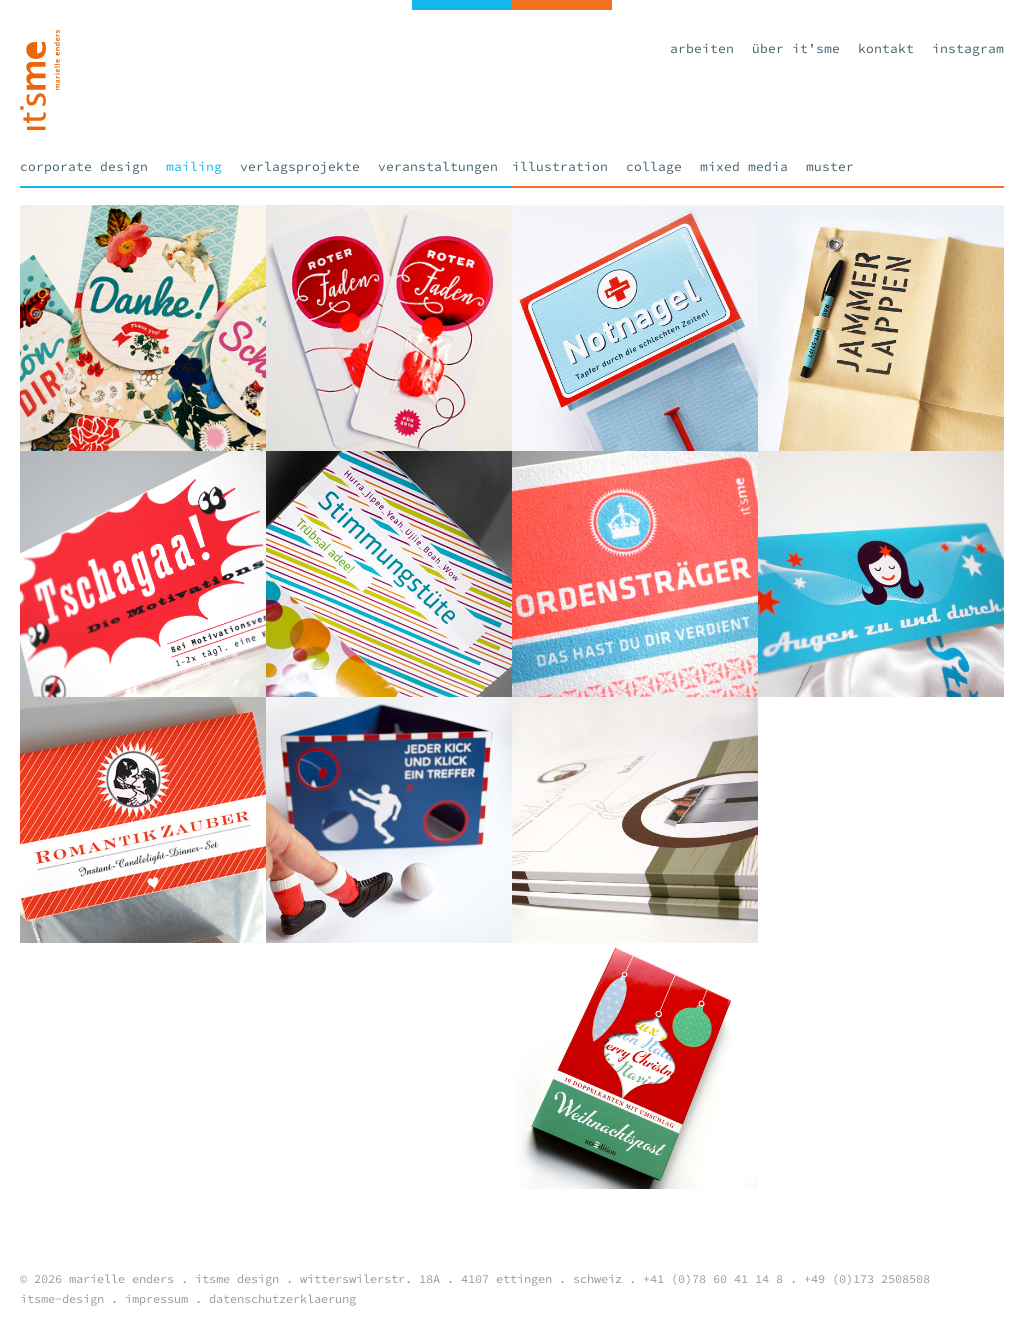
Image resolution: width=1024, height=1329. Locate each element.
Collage (654, 166)
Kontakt (886, 48)
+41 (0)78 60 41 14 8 (713, 1278)
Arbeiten (702, 48)
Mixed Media (744, 166)
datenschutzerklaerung (282, 1298)
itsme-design (62, 1298)
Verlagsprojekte (300, 166)
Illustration (560, 166)
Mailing (194, 166)
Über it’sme (796, 48)
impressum (156, 1298)
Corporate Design (84, 166)
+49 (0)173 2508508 (867, 1278)
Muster (830, 166)
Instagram (968, 48)
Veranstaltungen (438, 166)
